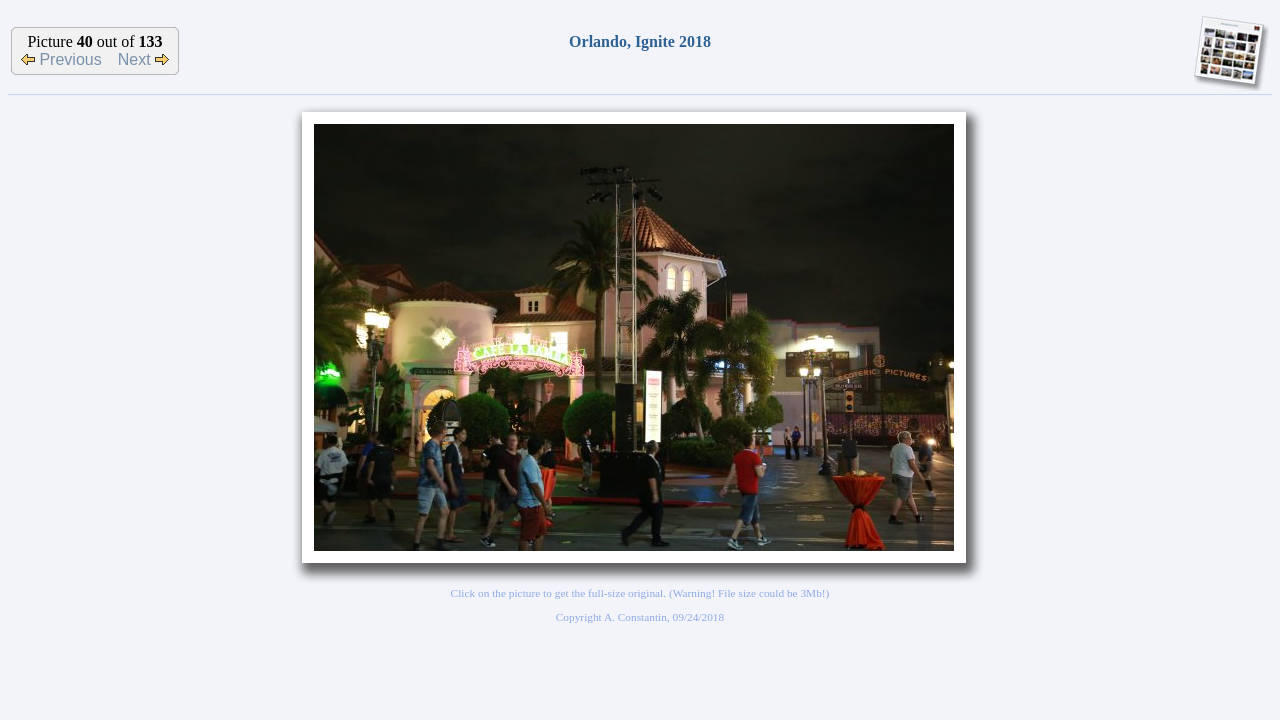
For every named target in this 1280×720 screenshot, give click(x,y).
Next (143, 59)
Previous (61, 59)
